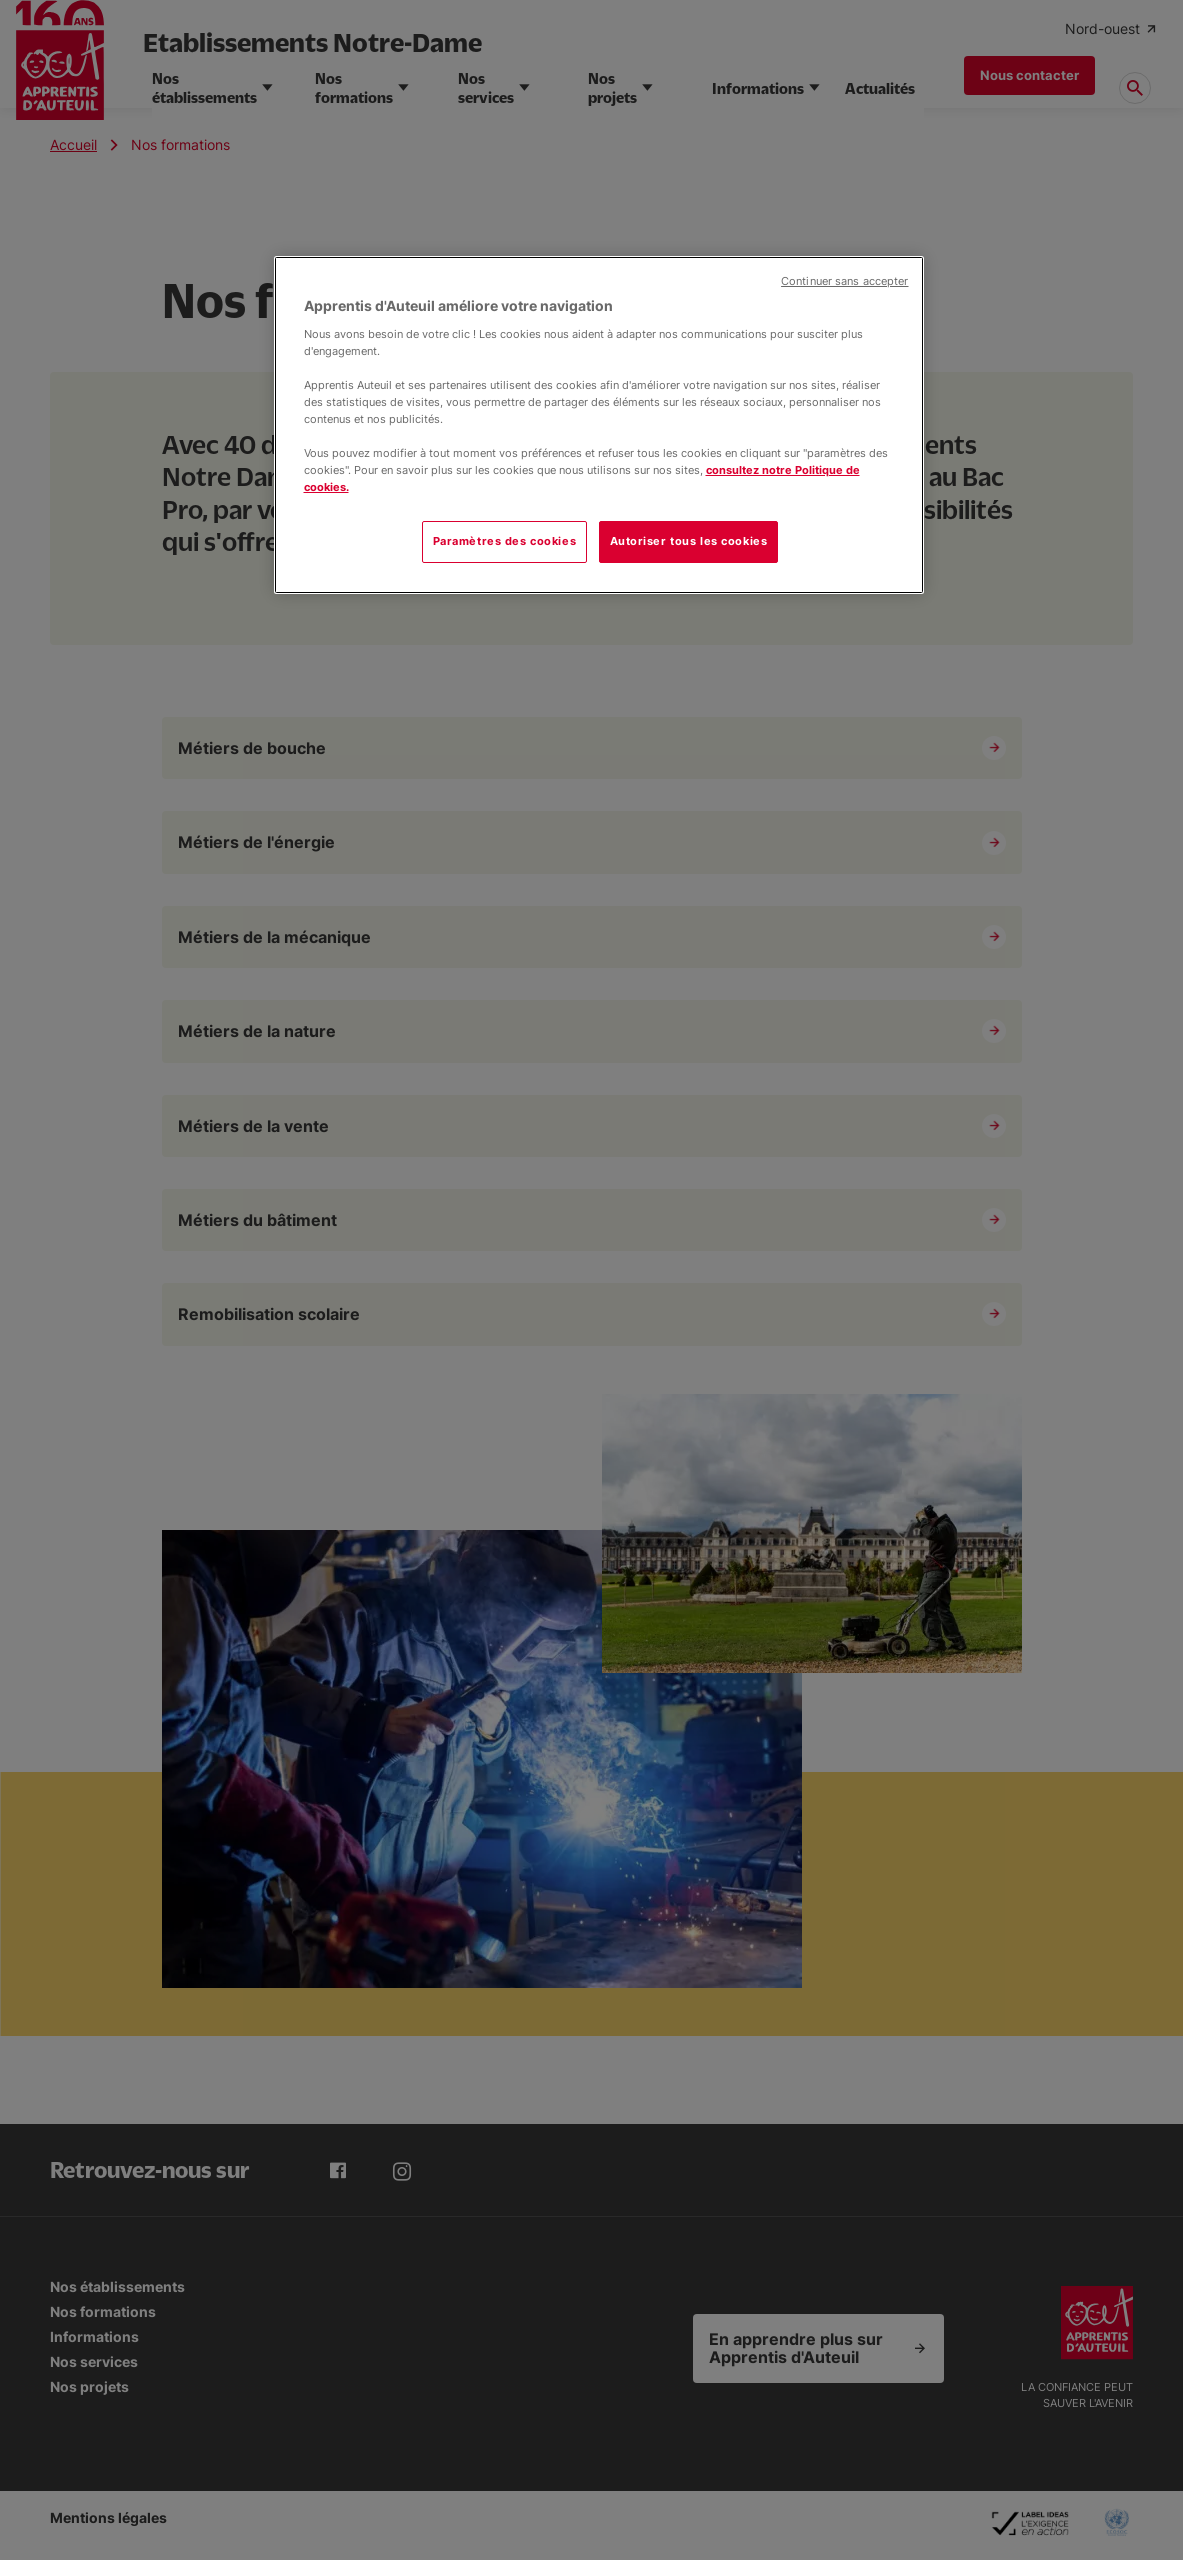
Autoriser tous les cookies (689, 541)
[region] (599, 425)
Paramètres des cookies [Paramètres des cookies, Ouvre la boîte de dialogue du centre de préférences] (505, 541)
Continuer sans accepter (844, 281)
